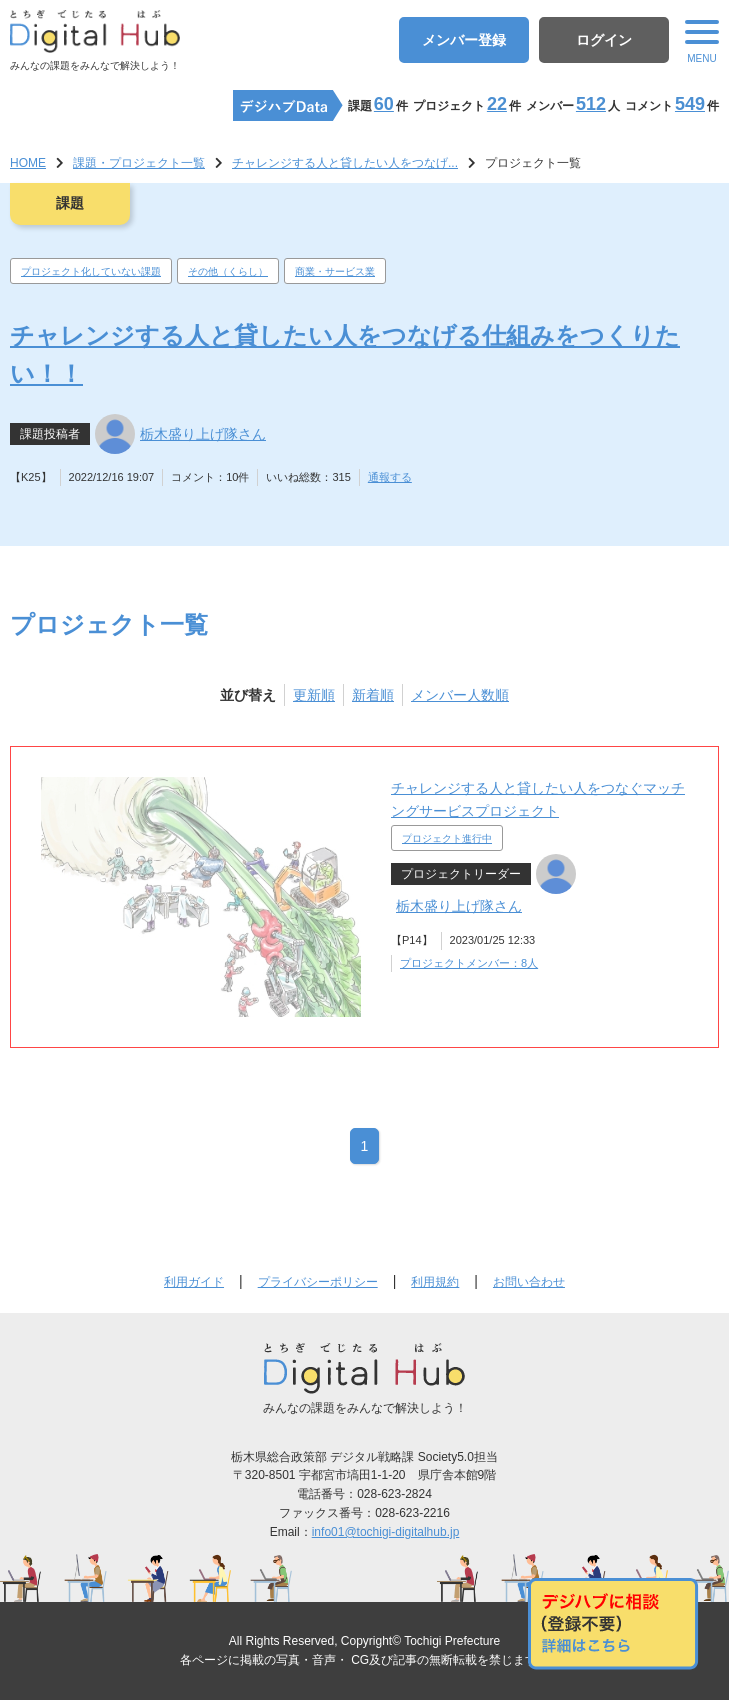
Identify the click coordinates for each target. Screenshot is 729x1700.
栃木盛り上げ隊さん (203, 434)
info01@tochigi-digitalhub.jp (386, 1532)
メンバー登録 (464, 40)
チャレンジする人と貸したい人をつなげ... (345, 163)
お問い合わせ (529, 1282)
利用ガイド (194, 1282)
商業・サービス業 (335, 271)
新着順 (373, 695)
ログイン (604, 40)
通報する (390, 477)
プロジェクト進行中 (447, 838)
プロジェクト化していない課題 (91, 271)
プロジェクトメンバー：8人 (469, 963)
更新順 (314, 695)
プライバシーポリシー (318, 1282)
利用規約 (435, 1282)
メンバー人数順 (460, 695)
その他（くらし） (228, 271)
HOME (28, 163)
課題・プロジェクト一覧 (139, 163)
